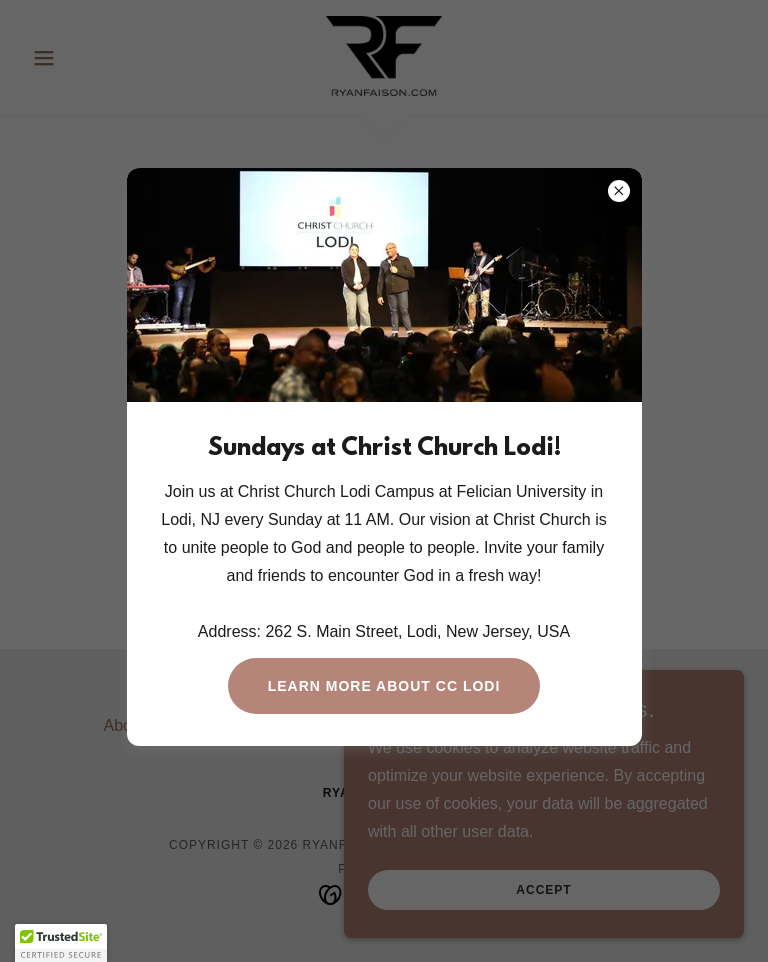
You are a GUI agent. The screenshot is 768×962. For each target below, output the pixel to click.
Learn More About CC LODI (384, 686)
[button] (61, 943)
